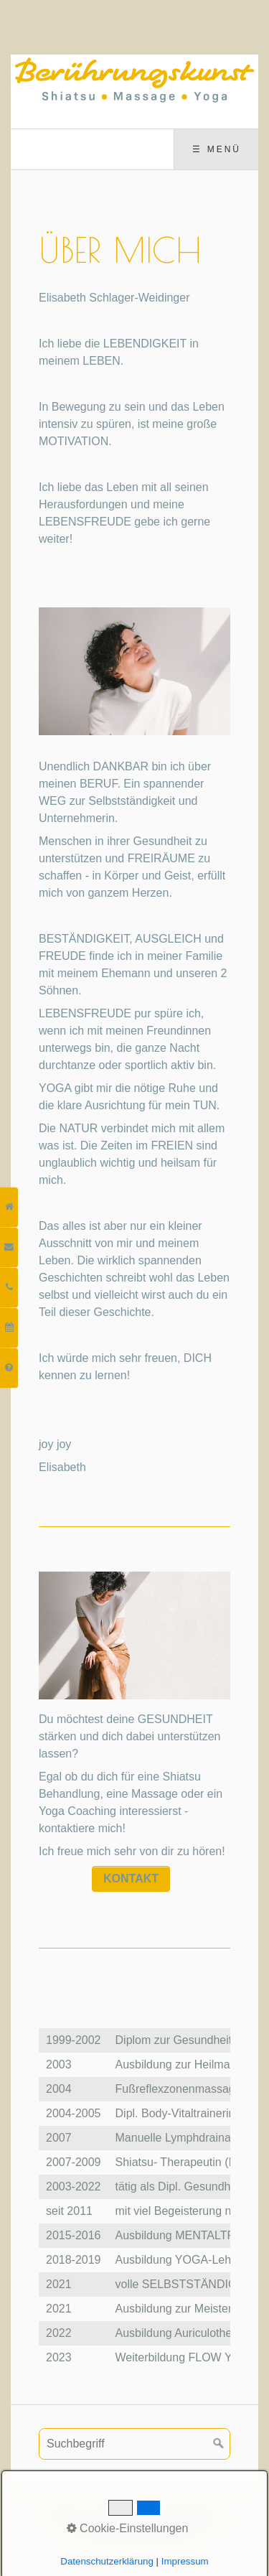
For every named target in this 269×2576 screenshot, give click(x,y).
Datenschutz (193, 2514)
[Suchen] (218, 2444)
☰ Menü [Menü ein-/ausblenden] (216, 149)
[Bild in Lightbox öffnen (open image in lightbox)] (134, 671)
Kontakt (63, 2514)
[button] (131, 1879)
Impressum (122, 2514)
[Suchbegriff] (134, 2444)
